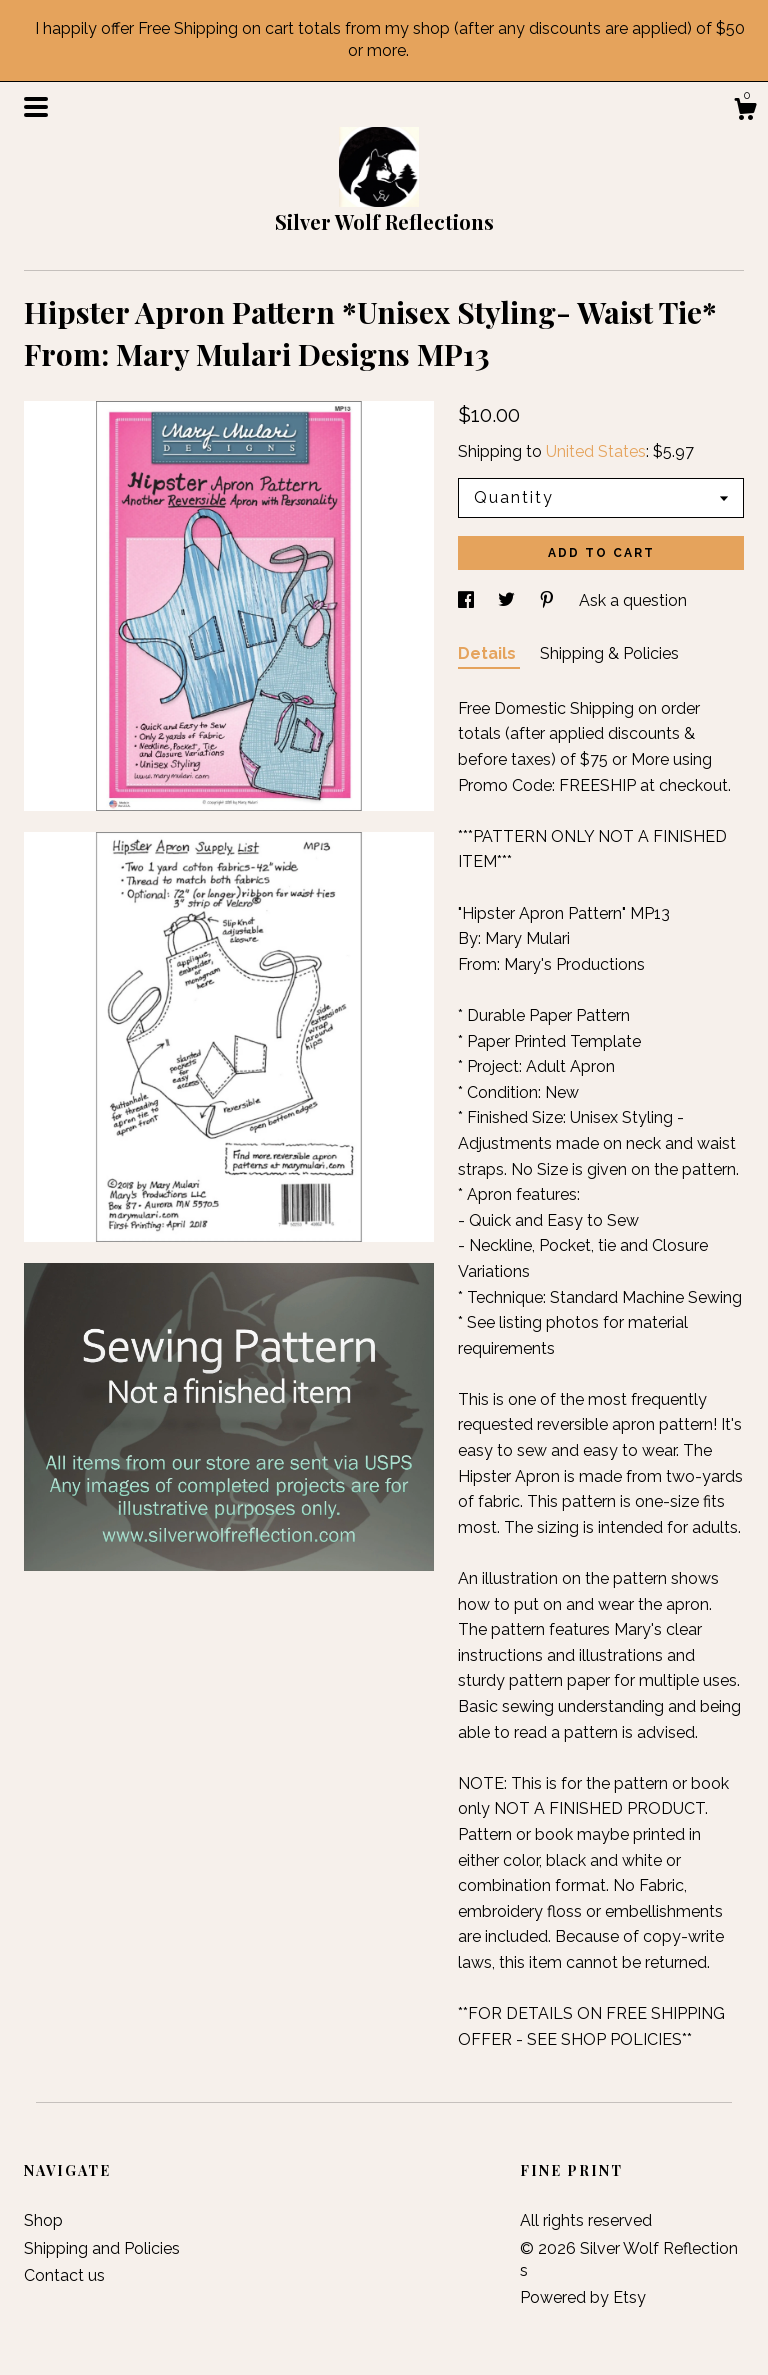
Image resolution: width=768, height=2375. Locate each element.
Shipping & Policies (609, 653)
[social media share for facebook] (468, 600)
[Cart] (745, 112)
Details (489, 653)
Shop (43, 2220)
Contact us (64, 2275)
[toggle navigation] (36, 107)
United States (596, 451)
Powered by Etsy (583, 2297)
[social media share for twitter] (508, 600)
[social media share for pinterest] (549, 600)
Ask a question (633, 600)
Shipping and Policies (102, 2248)
